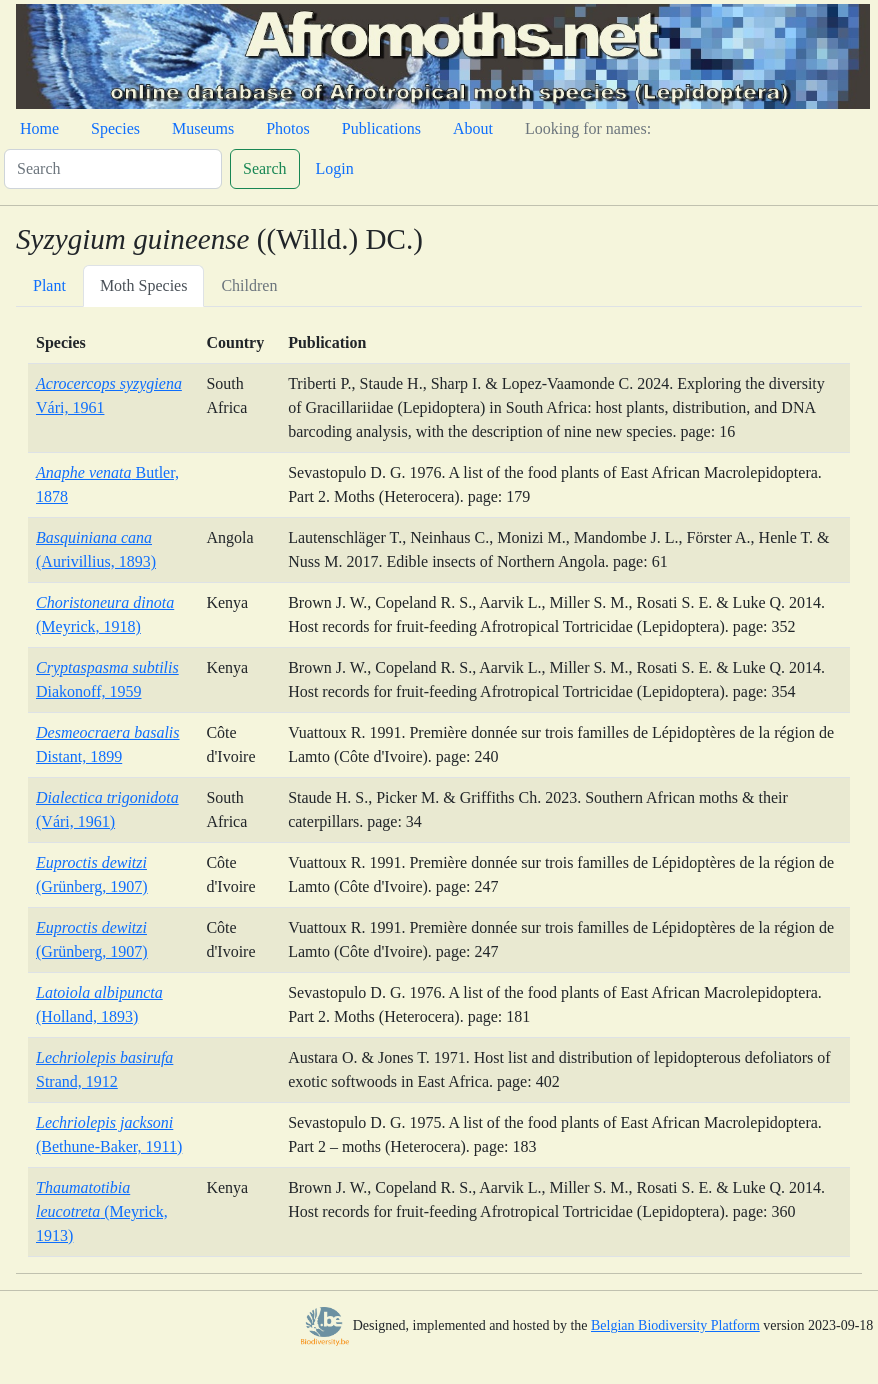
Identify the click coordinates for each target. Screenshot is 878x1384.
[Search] (113, 169)
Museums (203, 128)
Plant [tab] (49, 285)
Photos (288, 128)
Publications (381, 128)
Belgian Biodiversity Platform (675, 1325)
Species (115, 128)
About (473, 128)
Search (265, 168)
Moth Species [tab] (144, 285)
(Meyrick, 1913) (102, 1211)
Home (39, 128)
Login (335, 168)
